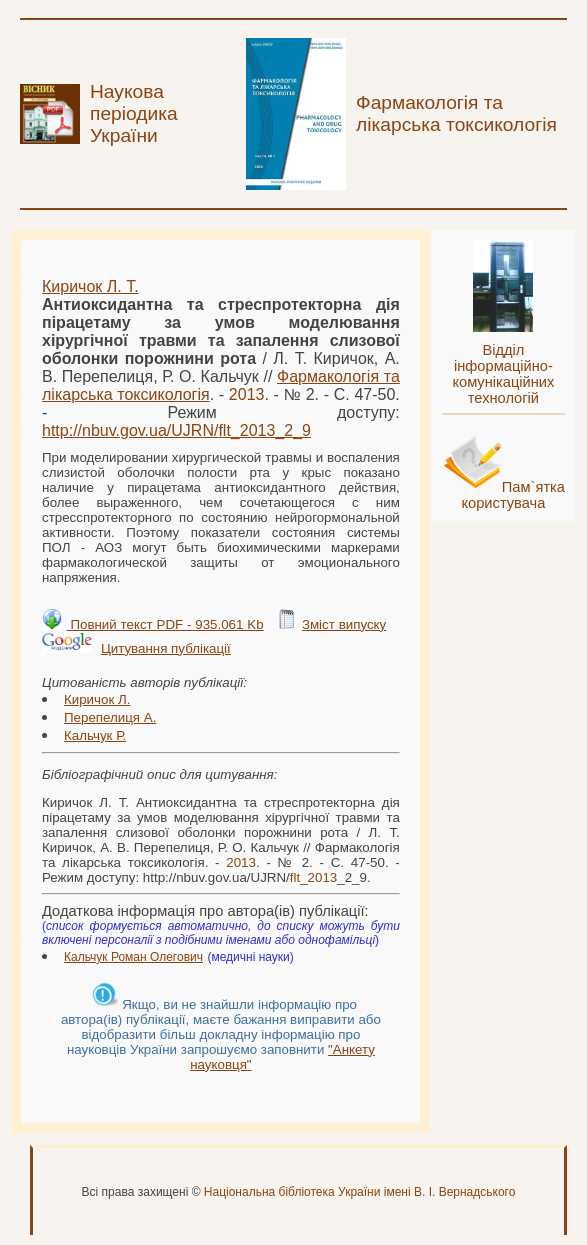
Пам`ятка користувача (513, 495)
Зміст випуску (344, 624)
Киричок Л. (97, 699)
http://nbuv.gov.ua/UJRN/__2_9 (176, 430)
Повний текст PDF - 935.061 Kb (165, 624)
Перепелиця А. (110, 717)
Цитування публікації (166, 648)
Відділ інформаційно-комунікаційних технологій (503, 374)
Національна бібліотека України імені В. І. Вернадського (360, 1192)
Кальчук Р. (95, 735)
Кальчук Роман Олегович (133, 957)
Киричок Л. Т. (90, 286)
